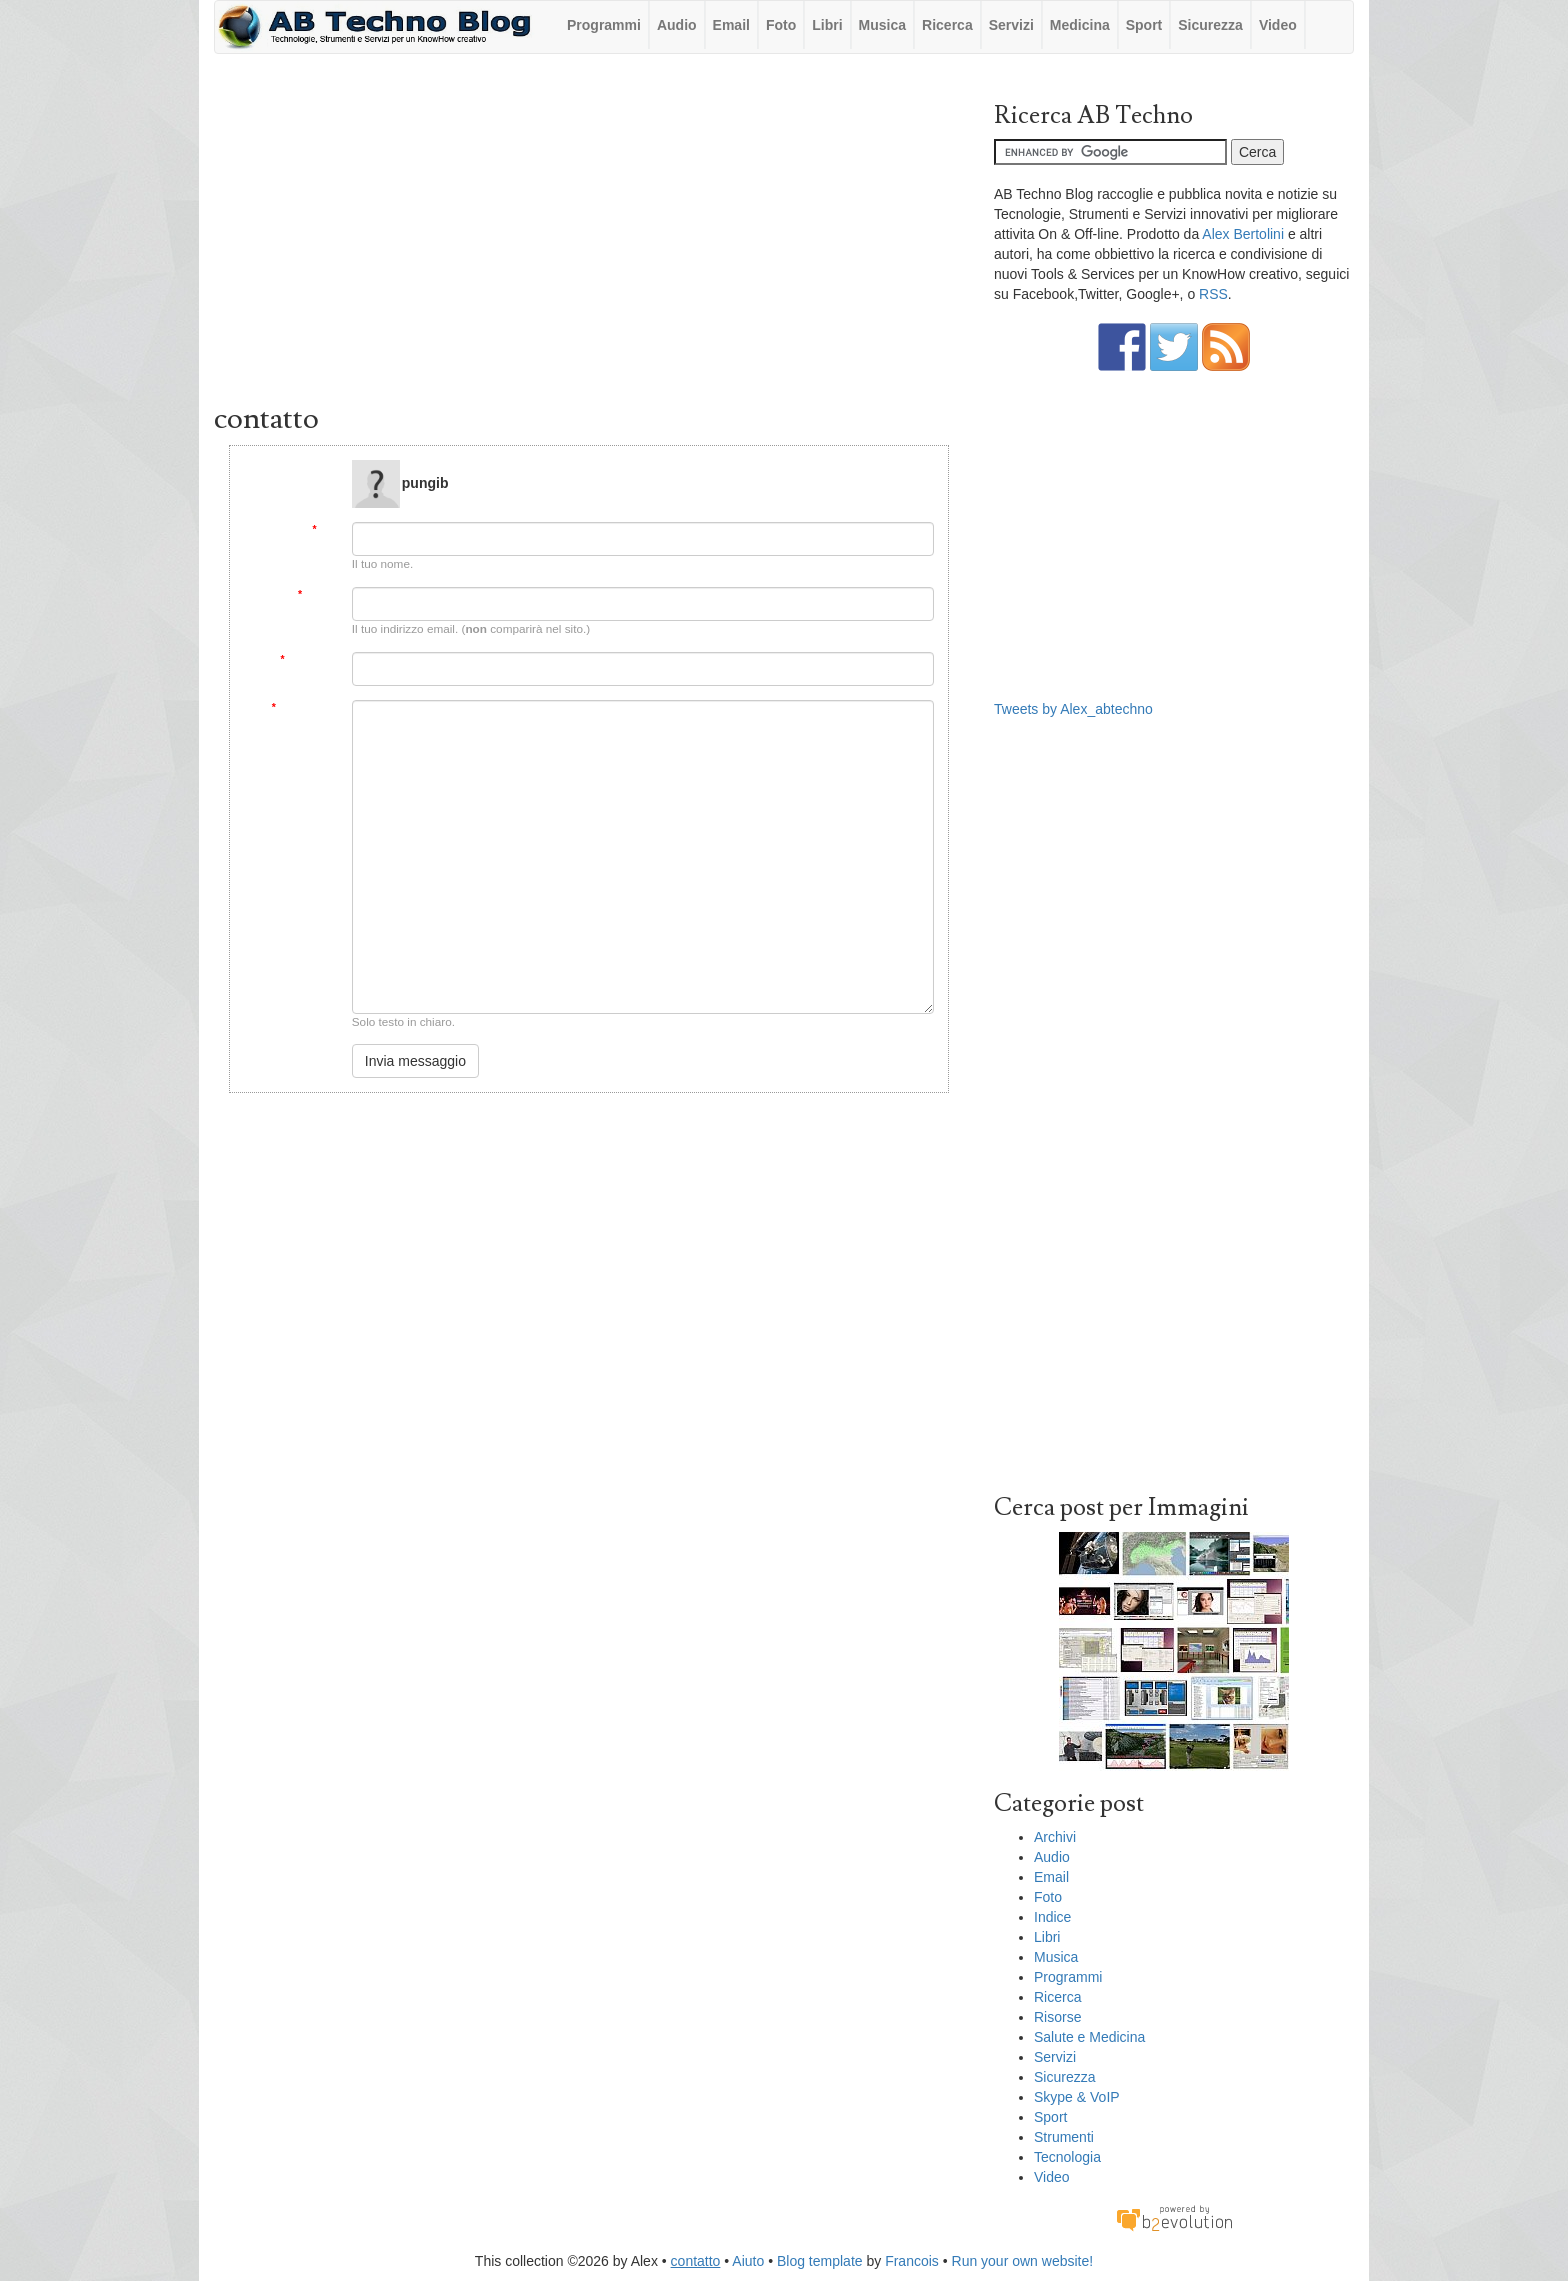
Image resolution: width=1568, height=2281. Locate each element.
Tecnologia (1067, 2157)
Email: (318, 594)
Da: (324, 529)
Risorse (1057, 2017)
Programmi (604, 25)
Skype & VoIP (1077, 2097)
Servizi (1011, 25)
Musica (882, 25)
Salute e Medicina (1089, 2037)
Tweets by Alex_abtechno (1073, 709)
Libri (827, 25)
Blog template (820, 2261)
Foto (781, 25)
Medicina (1080, 25)
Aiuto (748, 2261)
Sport (1144, 25)
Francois (912, 2261)
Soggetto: (308, 659)
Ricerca (947, 25)
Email (731, 25)
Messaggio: (305, 707)
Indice (1052, 1917)
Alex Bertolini (1243, 234)
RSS (1213, 294)
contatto (696, 2261)
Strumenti (1064, 2137)
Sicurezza (1210, 25)
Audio (677, 25)
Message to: (307, 467)
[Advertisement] (589, 233)
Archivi (1055, 1837)
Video (1278, 25)
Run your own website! (1023, 2261)
